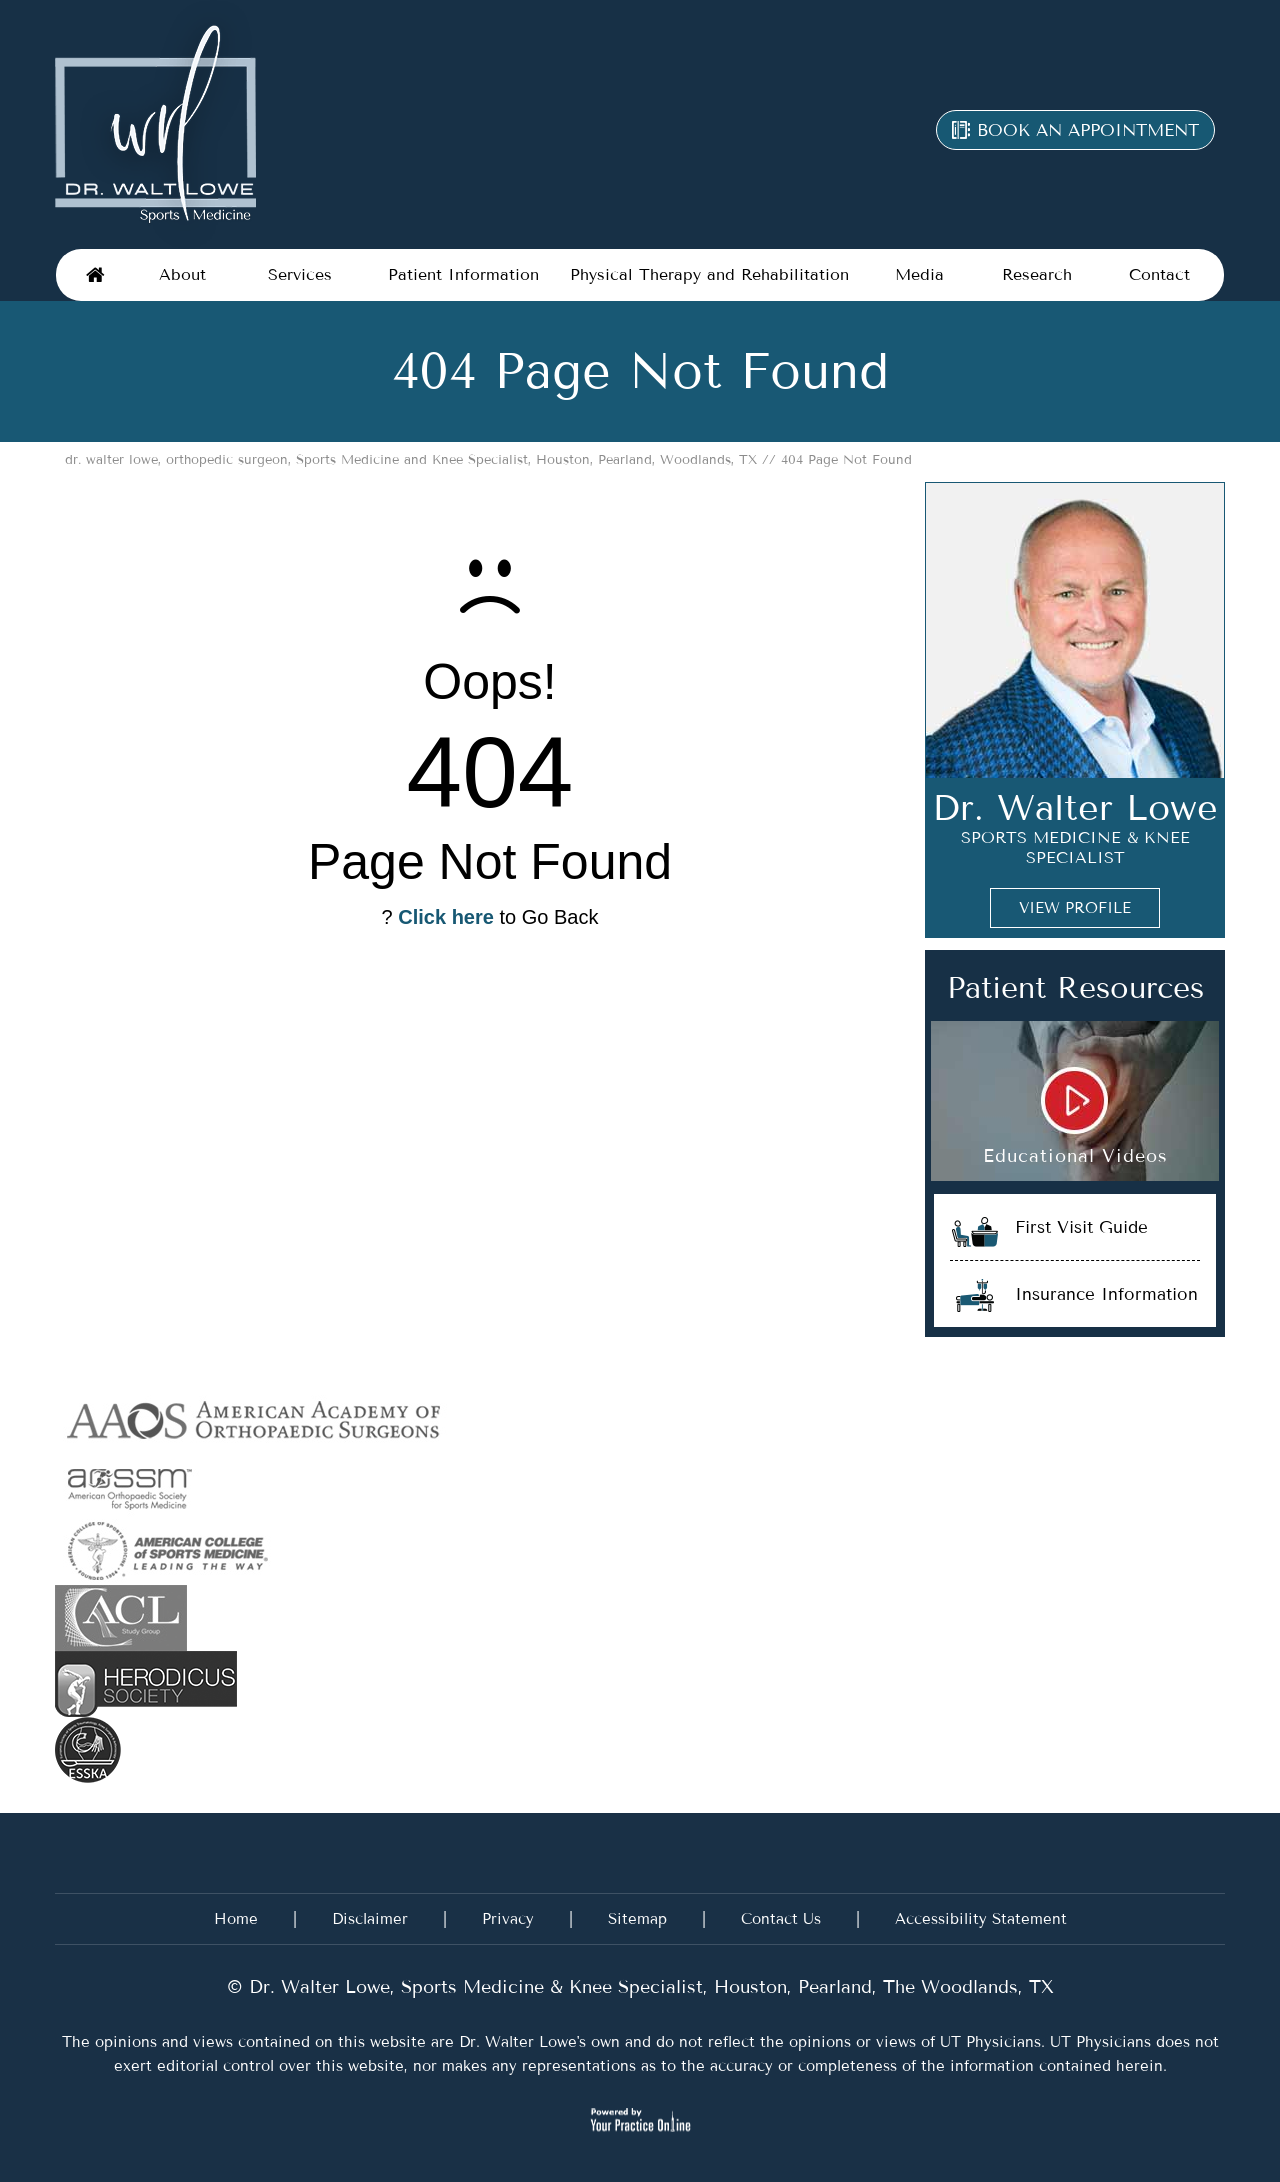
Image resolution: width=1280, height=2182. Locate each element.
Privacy (508, 1919)
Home (96, 275)
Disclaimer (370, 1919)
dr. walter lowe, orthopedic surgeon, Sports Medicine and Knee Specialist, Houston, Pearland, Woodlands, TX (411, 459)
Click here (446, 917)
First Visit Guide (1081, 1227)
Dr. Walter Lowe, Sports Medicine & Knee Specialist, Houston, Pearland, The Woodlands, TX (648, 1987)
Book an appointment (1088, 130)
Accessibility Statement (981, 1919)
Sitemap (637, 1919)
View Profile (1075, 908)
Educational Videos (1075, 1156)
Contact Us (781, 1919)
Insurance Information (1106, 1294)
